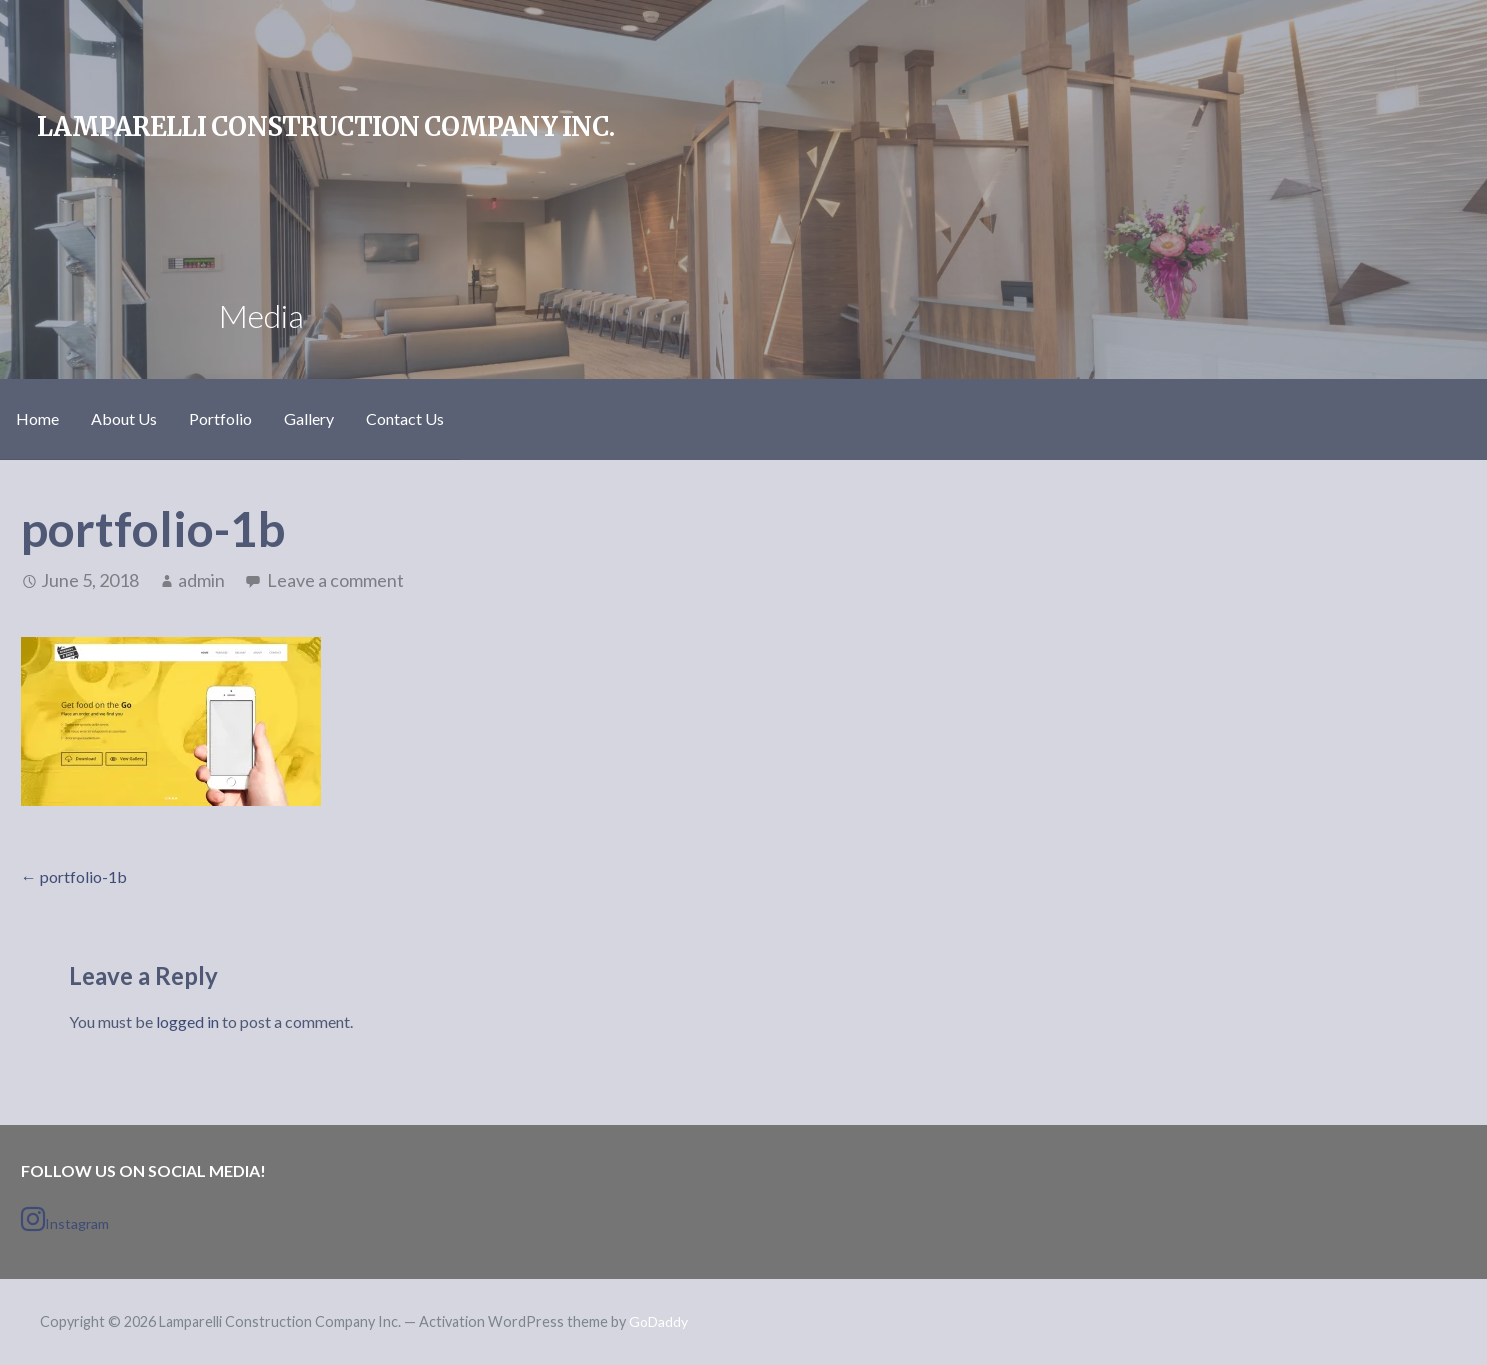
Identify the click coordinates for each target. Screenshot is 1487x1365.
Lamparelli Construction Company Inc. (325, 127)
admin (201, 580)
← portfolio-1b (74, 876)
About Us (124, 418)
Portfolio (220, 418)
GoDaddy (658, 1321)
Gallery (309, 418)
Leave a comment (335, 580)
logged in (187, 1021)
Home (37, 418)
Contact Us (405, 418)
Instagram (65, 1219)
